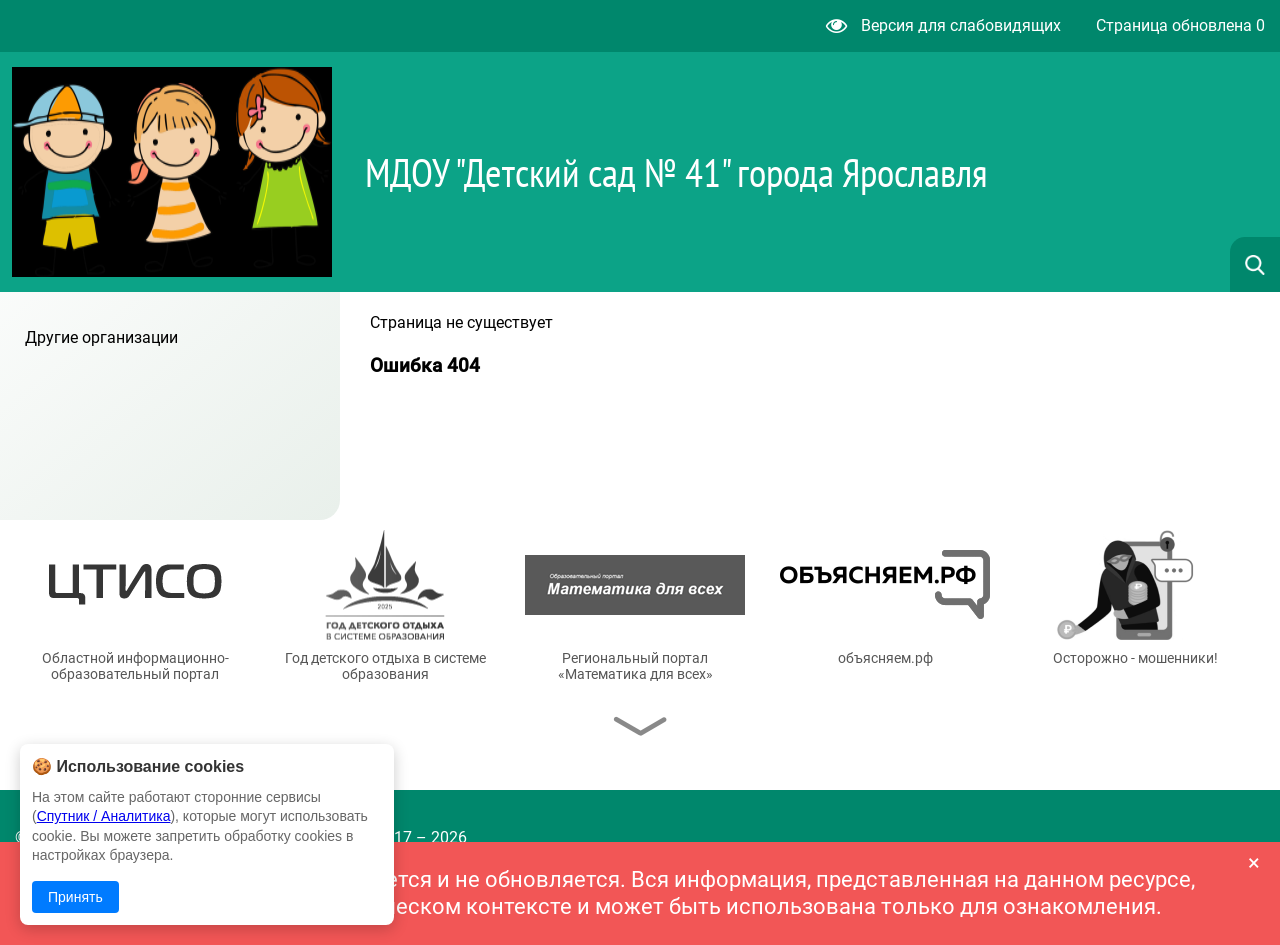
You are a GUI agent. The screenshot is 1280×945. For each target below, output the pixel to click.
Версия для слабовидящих (943, 25)
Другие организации (101, 337)
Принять (75, 897)
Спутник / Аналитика (104, 816)
